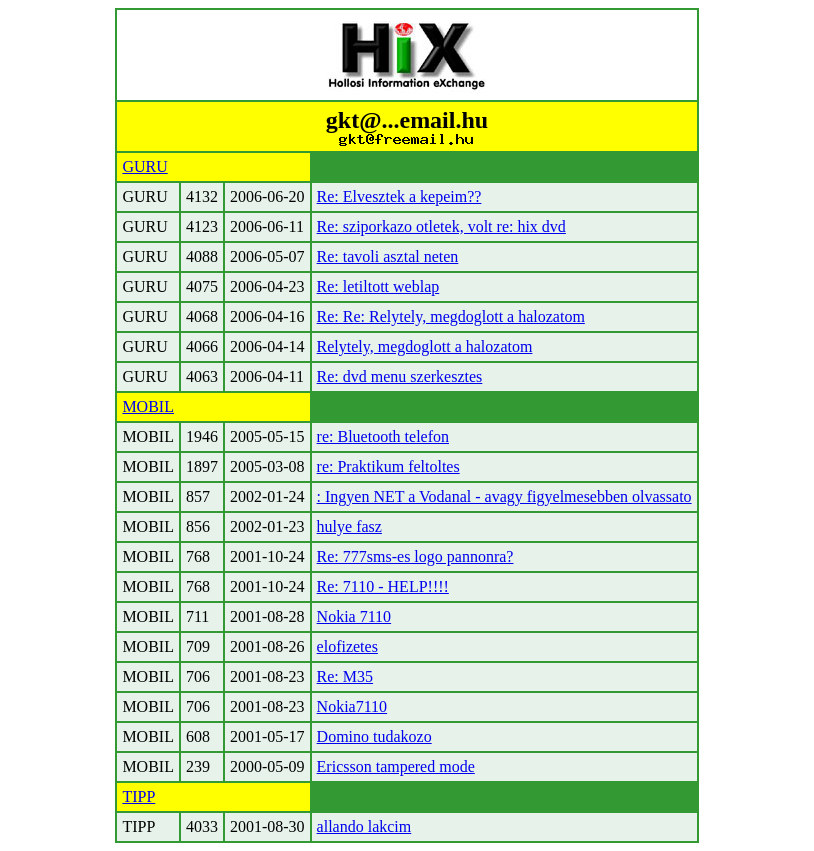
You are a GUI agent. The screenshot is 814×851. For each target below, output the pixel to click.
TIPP (138, 796)
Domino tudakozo (374, 736)
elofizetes (347, 646)
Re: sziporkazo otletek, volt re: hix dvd (441, 226)
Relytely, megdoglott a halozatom (425, 346)
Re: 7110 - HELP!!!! (383, 586)
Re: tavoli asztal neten (388, 256)
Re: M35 (345, 676)
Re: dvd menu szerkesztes (400, 376)
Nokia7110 (352, 706)
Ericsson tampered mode (396, 766)
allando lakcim (364, 826)
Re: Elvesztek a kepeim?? (399, 196)
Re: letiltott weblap (378, 286)
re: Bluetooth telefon (383, 436)
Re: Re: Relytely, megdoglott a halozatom (451, 316)
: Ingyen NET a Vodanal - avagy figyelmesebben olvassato (504, 496)
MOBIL (148, 406)
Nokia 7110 (354, 616)
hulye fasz (349, 526)
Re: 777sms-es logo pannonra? (415, 556)
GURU (144, 166)
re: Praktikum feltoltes (388, 466)
